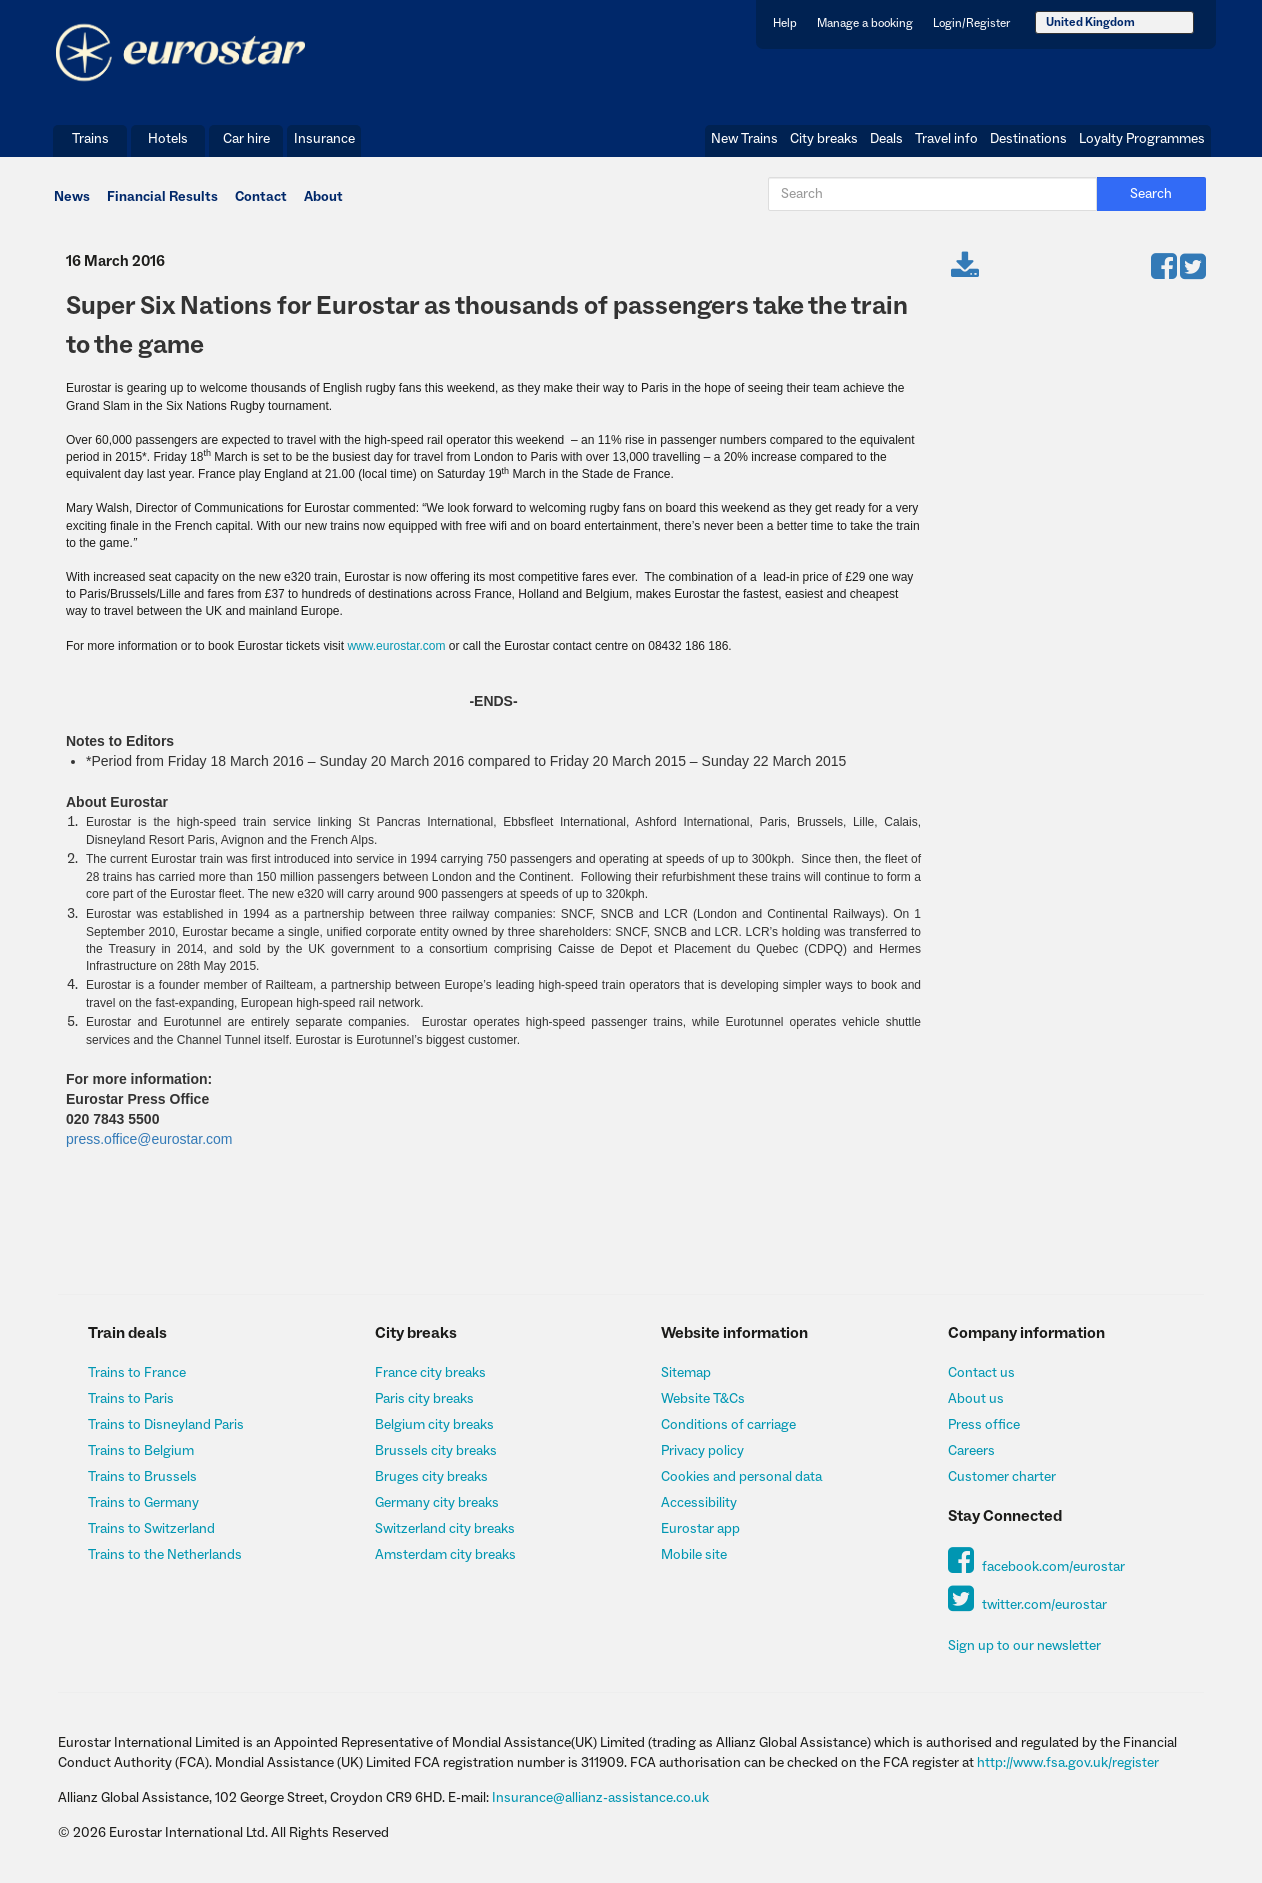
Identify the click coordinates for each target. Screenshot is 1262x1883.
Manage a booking (865, 23)
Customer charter (1002, 1477)
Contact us (981, 1373)
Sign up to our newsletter (1024, 1646)
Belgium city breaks (434, 1425)
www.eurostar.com (396, 646)
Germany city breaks (437, 1503)
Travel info (946, 139)
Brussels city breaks (436, 1451)
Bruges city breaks (431, 1477)
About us (976, 1399)
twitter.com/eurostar (1027, 1605)
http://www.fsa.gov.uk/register (1068, 1763)
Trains (90, 139)
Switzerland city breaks (445, 1529)
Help (785, 23)
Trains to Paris (131, 1399)
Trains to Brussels (142, 1477)
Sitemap (686, 1373)
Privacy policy (702, 1451)
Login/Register (971, 23)
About (323, 197)
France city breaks (430, 1373)
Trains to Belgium (141, 1451)
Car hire (246, 139)
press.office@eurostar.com (149, 1139)
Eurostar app (700, 1529)
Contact (261, 197)
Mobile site (694, 1555)
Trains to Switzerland (151, 1529)
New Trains (744, 139)
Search (1151, 194)
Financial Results (162, 197)
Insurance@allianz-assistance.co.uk (600, 1798)
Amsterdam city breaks (445, 1555)
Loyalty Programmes (1142, 139)
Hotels (168, 139)
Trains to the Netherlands (165, 1555)
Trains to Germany (143, 1503)
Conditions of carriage (728, 1425)
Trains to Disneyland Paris (166, 1425)
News (72, 197)
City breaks (824, 139)
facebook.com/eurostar (1036, 1567)
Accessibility (699, 1503)
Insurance (324, 139)
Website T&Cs (703, 1399)
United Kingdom (1090, 22)
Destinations (1028, 139)
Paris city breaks (424, 1399)
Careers (971, 1451)
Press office (984, 1425)
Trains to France (137, 1373)
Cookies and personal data (741, 1477)
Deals (886, 139)
